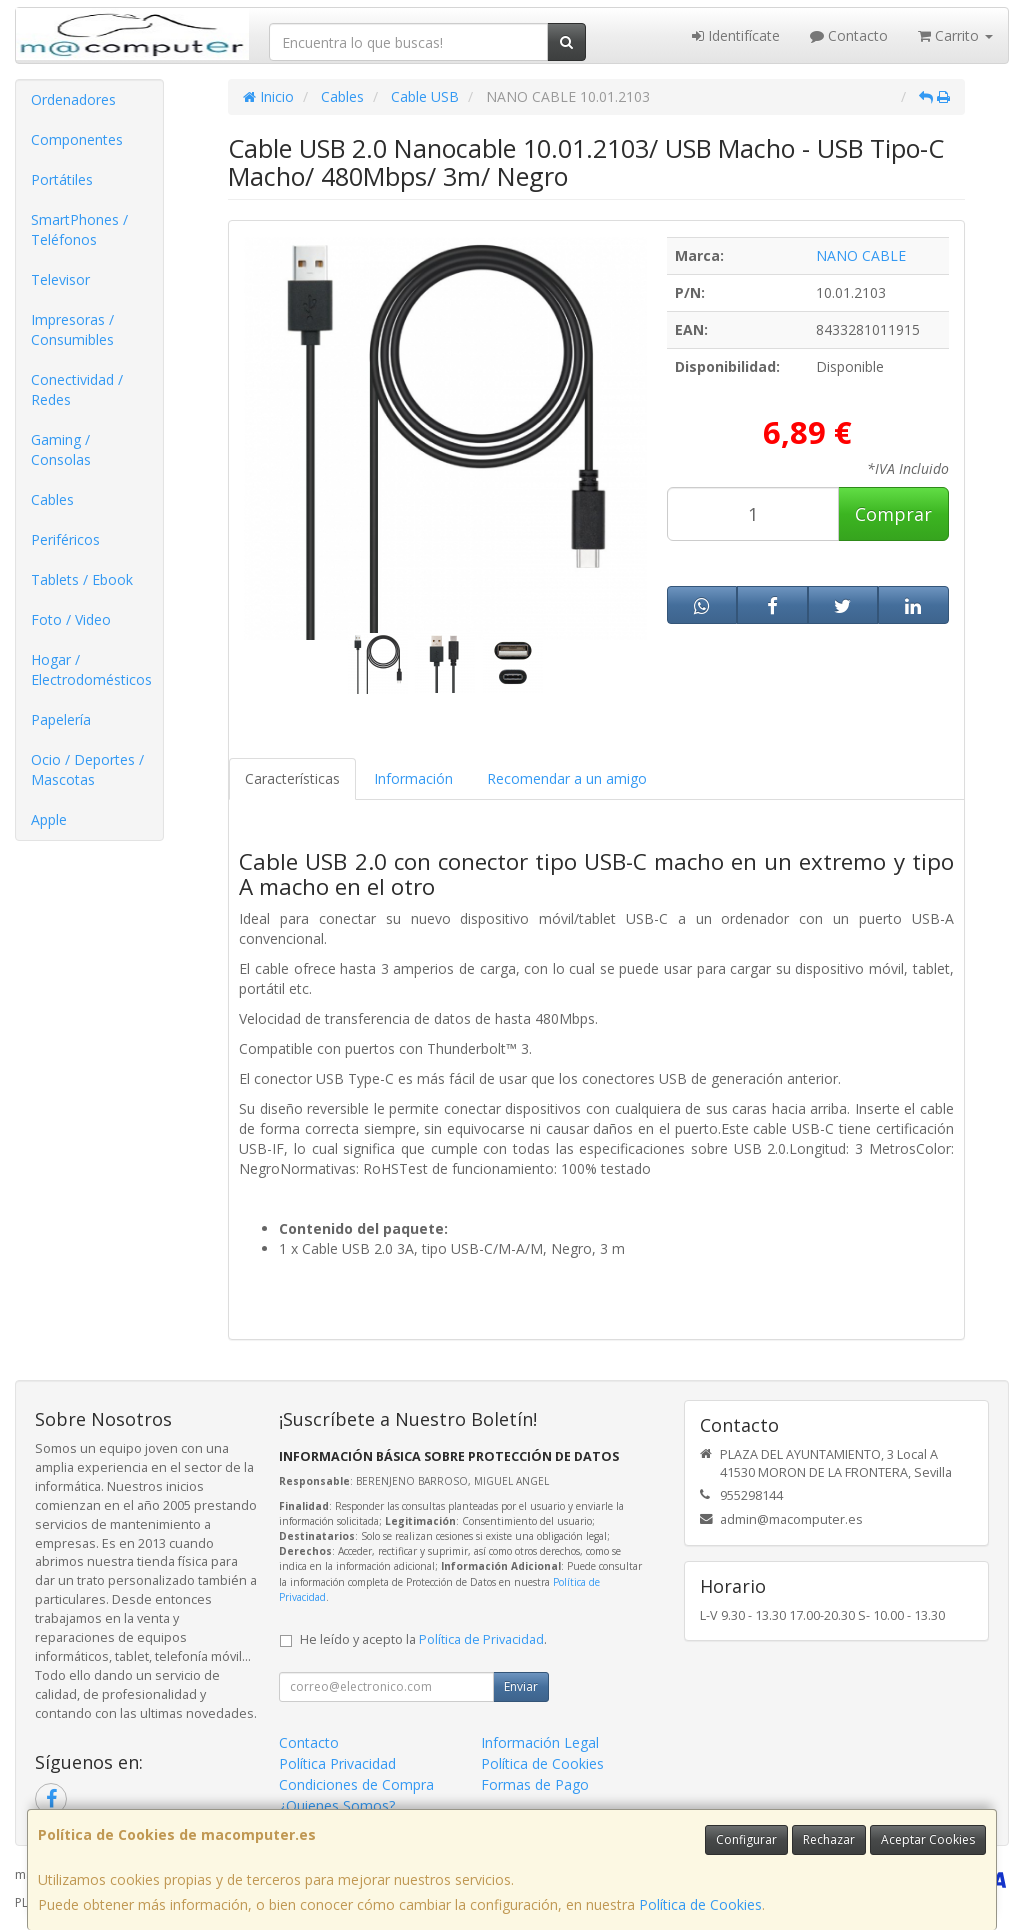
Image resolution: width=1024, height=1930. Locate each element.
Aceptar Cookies (928, 1839)
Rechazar (829, 1839)
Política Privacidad (337, 1763)
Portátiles (62, 179)
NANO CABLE (861, 255)
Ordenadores (73, 99)
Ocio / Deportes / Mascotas (87, 769)
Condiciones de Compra (356, 1784)
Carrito (955, 35)
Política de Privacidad (481, 1639)
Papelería (61, 719)
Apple (49, 819)
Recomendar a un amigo (567, 778)
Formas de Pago (535, 1784)
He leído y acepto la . (423, 1639)
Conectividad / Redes (77, 389)
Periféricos (65, 539)
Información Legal (540, 1742)
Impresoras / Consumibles (72, 329)
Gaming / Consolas (61, 449)
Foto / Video (71, 619)
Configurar (746, 1839)
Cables (52, 499)
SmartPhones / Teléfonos (79, 229)
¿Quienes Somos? (337, 1805)
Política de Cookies (700, 1904)
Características (292, 778)
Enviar (521, 1686)
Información (413, 778)
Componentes (77, 139)
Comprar (893, 514)
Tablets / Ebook (82, 579)
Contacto (849, 35)
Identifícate (736, 35)
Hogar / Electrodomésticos (91, 669)
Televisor (60, 279)
